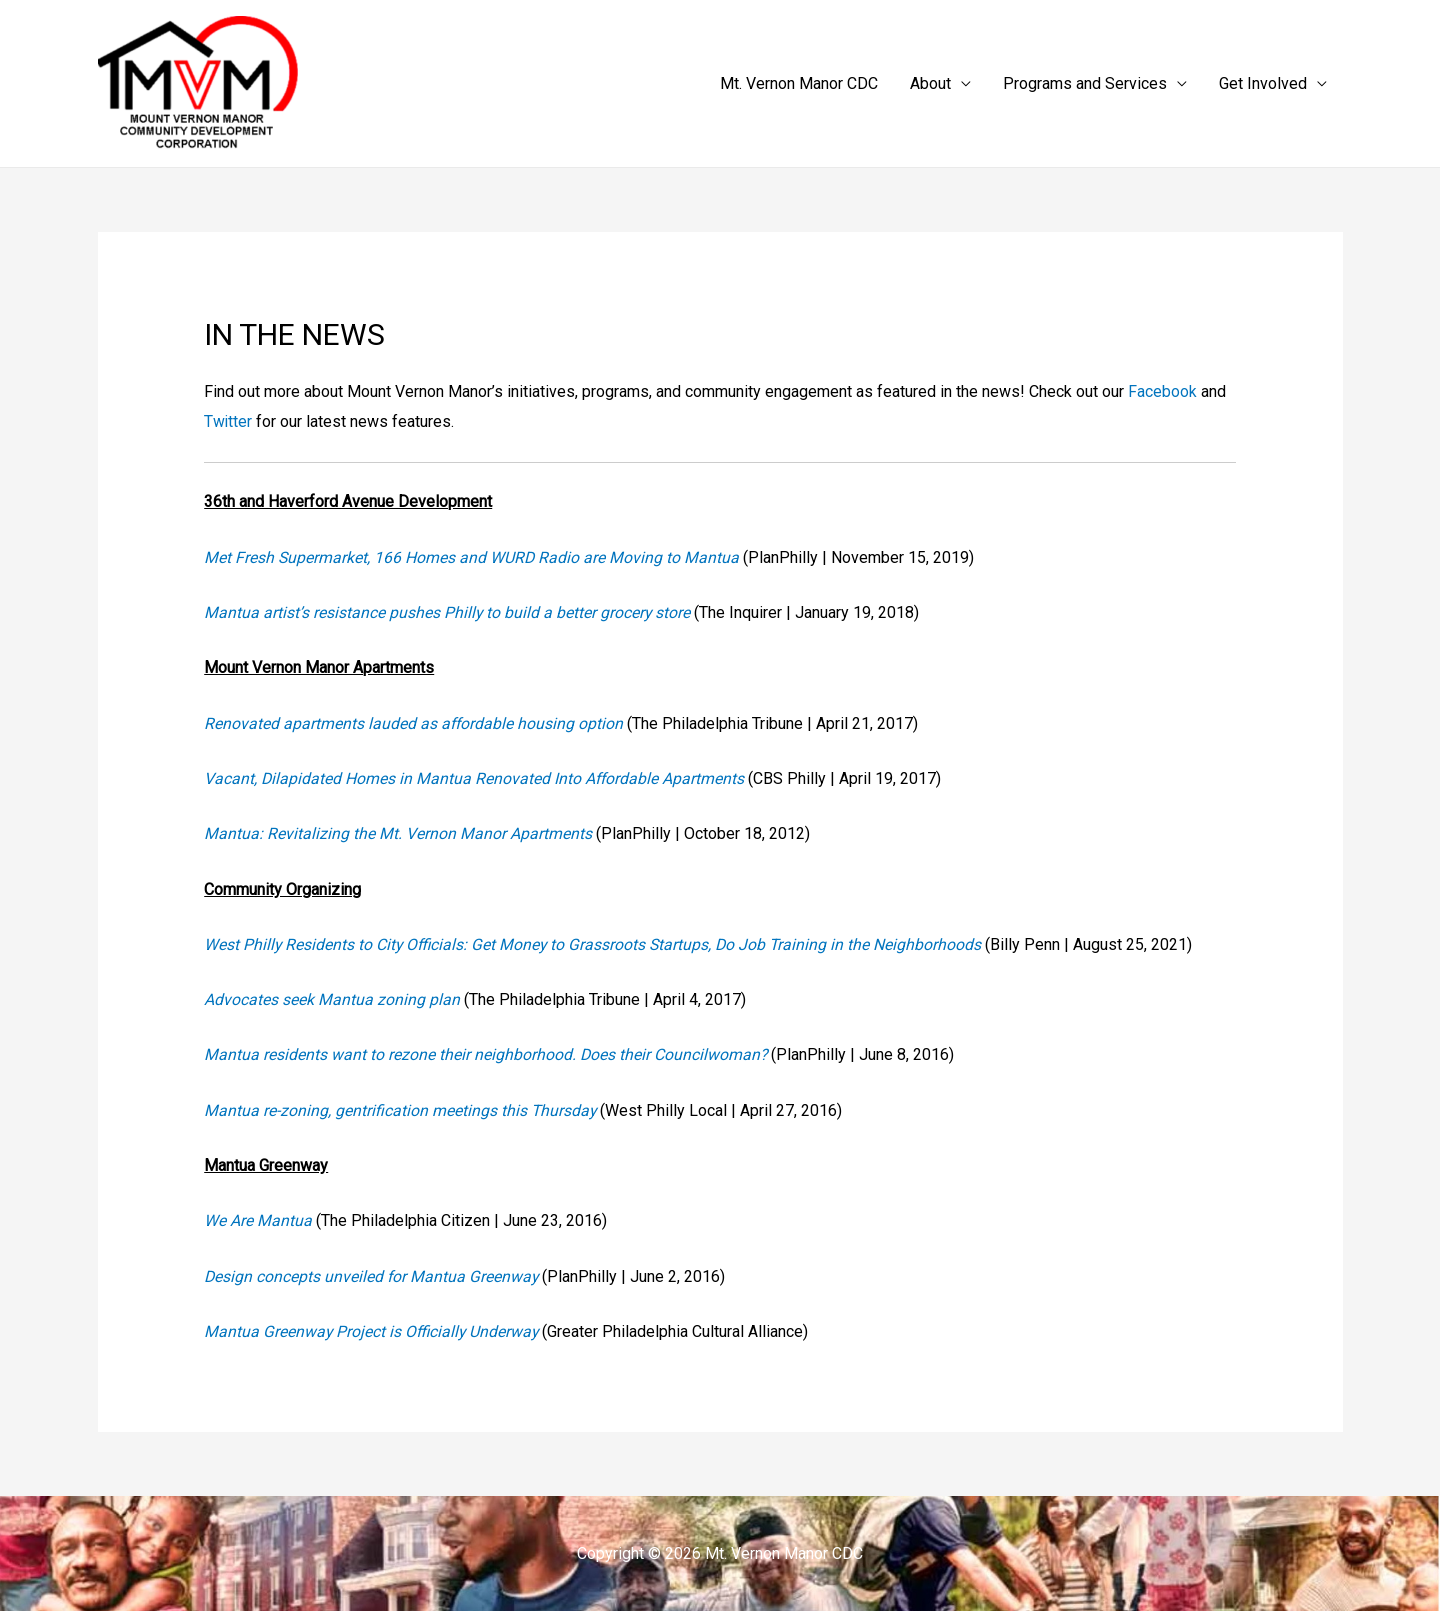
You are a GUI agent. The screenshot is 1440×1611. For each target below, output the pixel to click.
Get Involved (1263, 83)
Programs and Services (1085, 83)
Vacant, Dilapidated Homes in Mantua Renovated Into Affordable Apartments (475, 778)
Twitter (228, 421)
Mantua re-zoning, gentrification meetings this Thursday (401, 1110)
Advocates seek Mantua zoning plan (332, 999)
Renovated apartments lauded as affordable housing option (414, 723)
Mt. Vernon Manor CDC (799, 83)
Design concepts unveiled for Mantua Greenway (372, 1276)
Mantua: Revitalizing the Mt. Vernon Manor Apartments (398, 833)
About (930, 83)
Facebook (1162, 391)
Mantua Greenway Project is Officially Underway (373, 1331)
